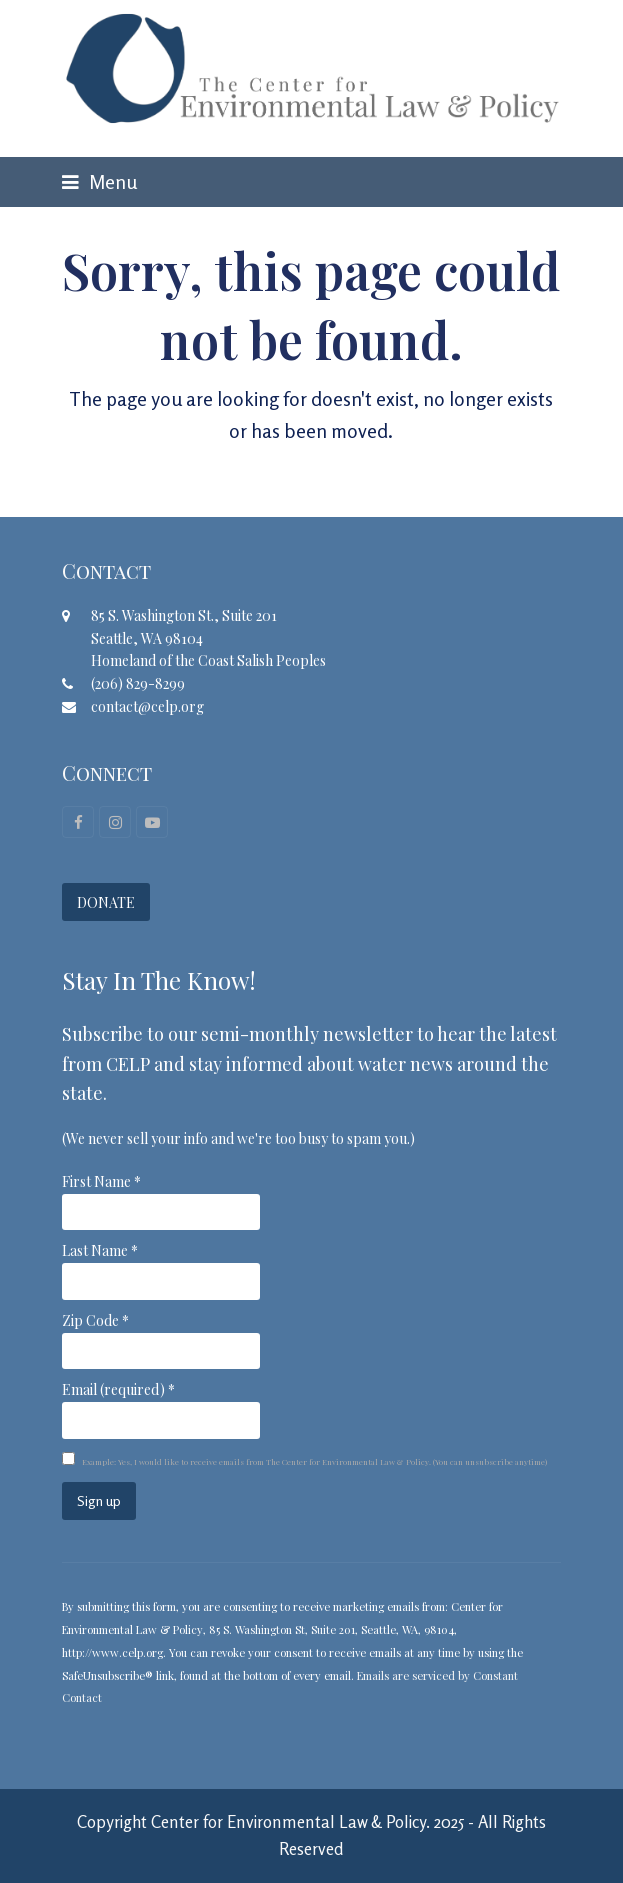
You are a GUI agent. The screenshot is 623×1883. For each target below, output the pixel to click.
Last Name (100, 1250)
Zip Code (95, 1320)
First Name (101, 1181)
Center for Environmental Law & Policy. (290, 1822)
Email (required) (118, 1389)
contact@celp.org (147, 706)
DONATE (106, 902)
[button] (99, 182)
